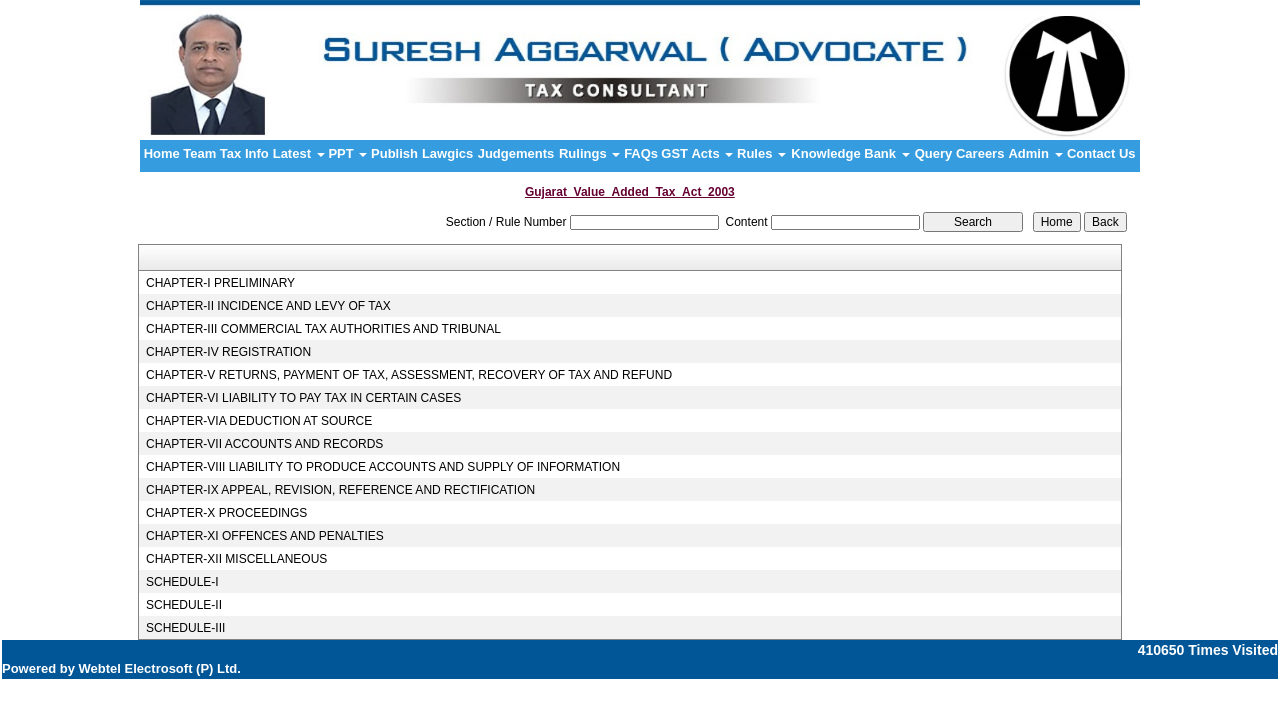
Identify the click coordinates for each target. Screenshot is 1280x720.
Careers (980, 153)
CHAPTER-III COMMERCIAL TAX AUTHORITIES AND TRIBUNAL (323, 329)
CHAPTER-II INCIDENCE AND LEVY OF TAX (268, 306)
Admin (1035, 153)
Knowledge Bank (850, 153)
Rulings (589, 153)
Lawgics (447, 153)
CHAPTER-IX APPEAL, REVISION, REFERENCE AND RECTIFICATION (340, 490)
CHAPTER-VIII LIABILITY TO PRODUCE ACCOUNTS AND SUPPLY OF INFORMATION (383, 467)
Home (162, 153)
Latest (299, 153)
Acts (712, 153)
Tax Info (244, 153)
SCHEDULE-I (182, 582)
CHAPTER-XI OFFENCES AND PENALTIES (265, 536)
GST (674, 153)
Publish (394, 153)
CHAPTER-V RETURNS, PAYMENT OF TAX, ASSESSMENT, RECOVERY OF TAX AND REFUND (409, 375)
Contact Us (1101, 153)
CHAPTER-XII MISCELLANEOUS (236, 559)
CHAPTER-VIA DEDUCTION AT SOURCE (259, 421)
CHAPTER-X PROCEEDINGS (226, 513)
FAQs (641, 153)
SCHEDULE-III (185, 628)
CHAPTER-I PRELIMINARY (220, 283)
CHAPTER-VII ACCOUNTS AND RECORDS (264, 444)
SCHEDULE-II (184, 605)
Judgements (516, 153)
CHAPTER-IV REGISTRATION (228, 352)
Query (934, 153)
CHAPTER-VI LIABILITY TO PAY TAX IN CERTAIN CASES (303, 398)
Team (199, 153)
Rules (761, 153)
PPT (347, 153)
